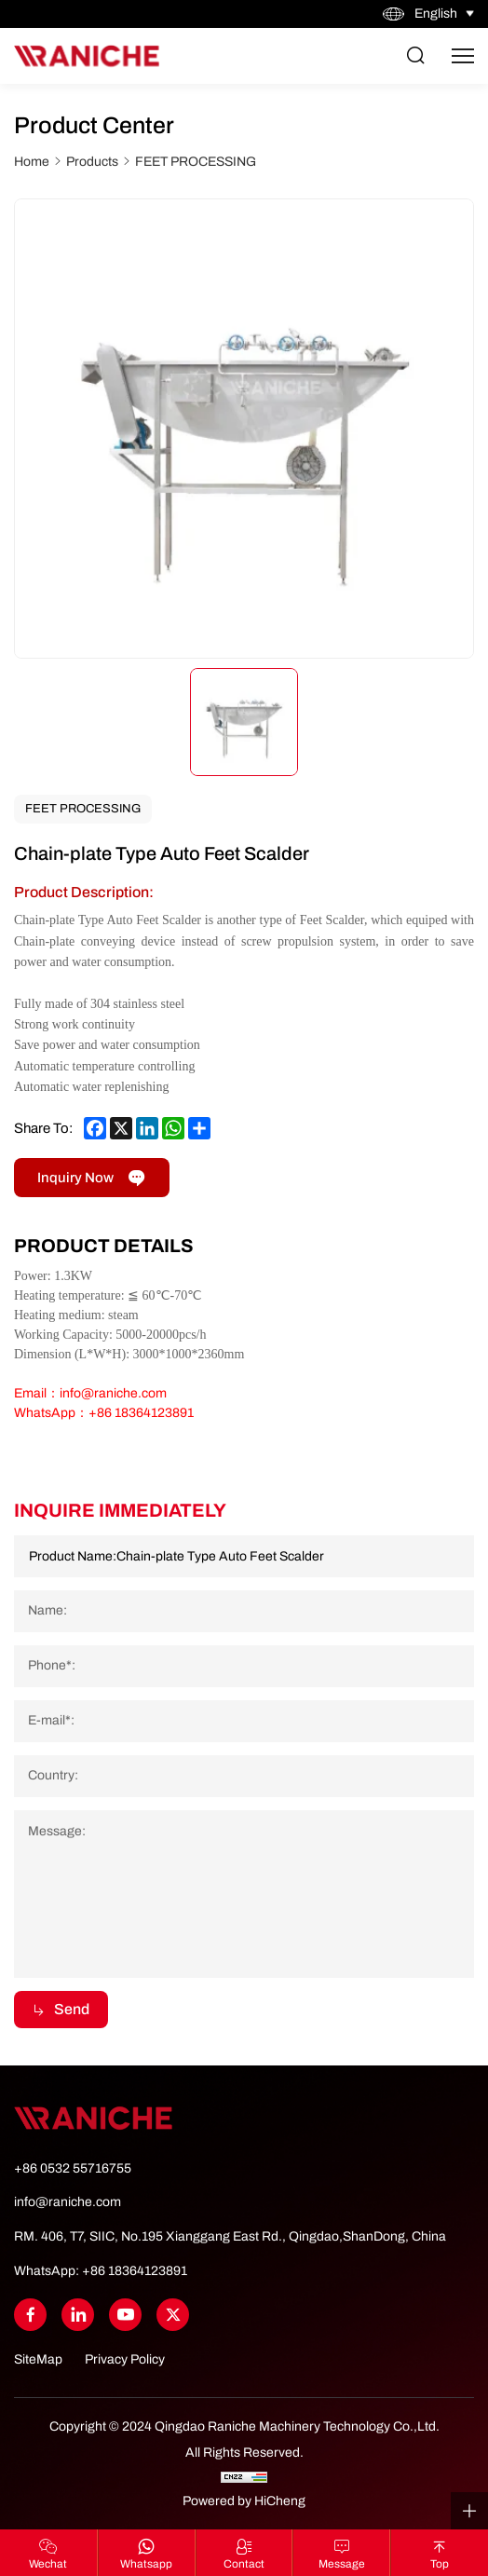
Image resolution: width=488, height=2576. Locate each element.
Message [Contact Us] (342, 2563)
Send (71, 2009)
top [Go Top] (439, 2563)
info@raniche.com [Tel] (67, 2202)
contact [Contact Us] (244, 2563)
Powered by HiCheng (244, 2501)
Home (31, 162)
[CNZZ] (244, 2477)
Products (92, 162)
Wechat (48, 2563)
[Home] (86, 56)
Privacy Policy (125, 2359)
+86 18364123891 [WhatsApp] (134, 2271)
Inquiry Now (75, 1177)
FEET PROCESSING (195, 162)
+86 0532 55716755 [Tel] (72, 2168)
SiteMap (38, 2359)
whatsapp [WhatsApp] (146, 2563)
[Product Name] (244, 1556)
